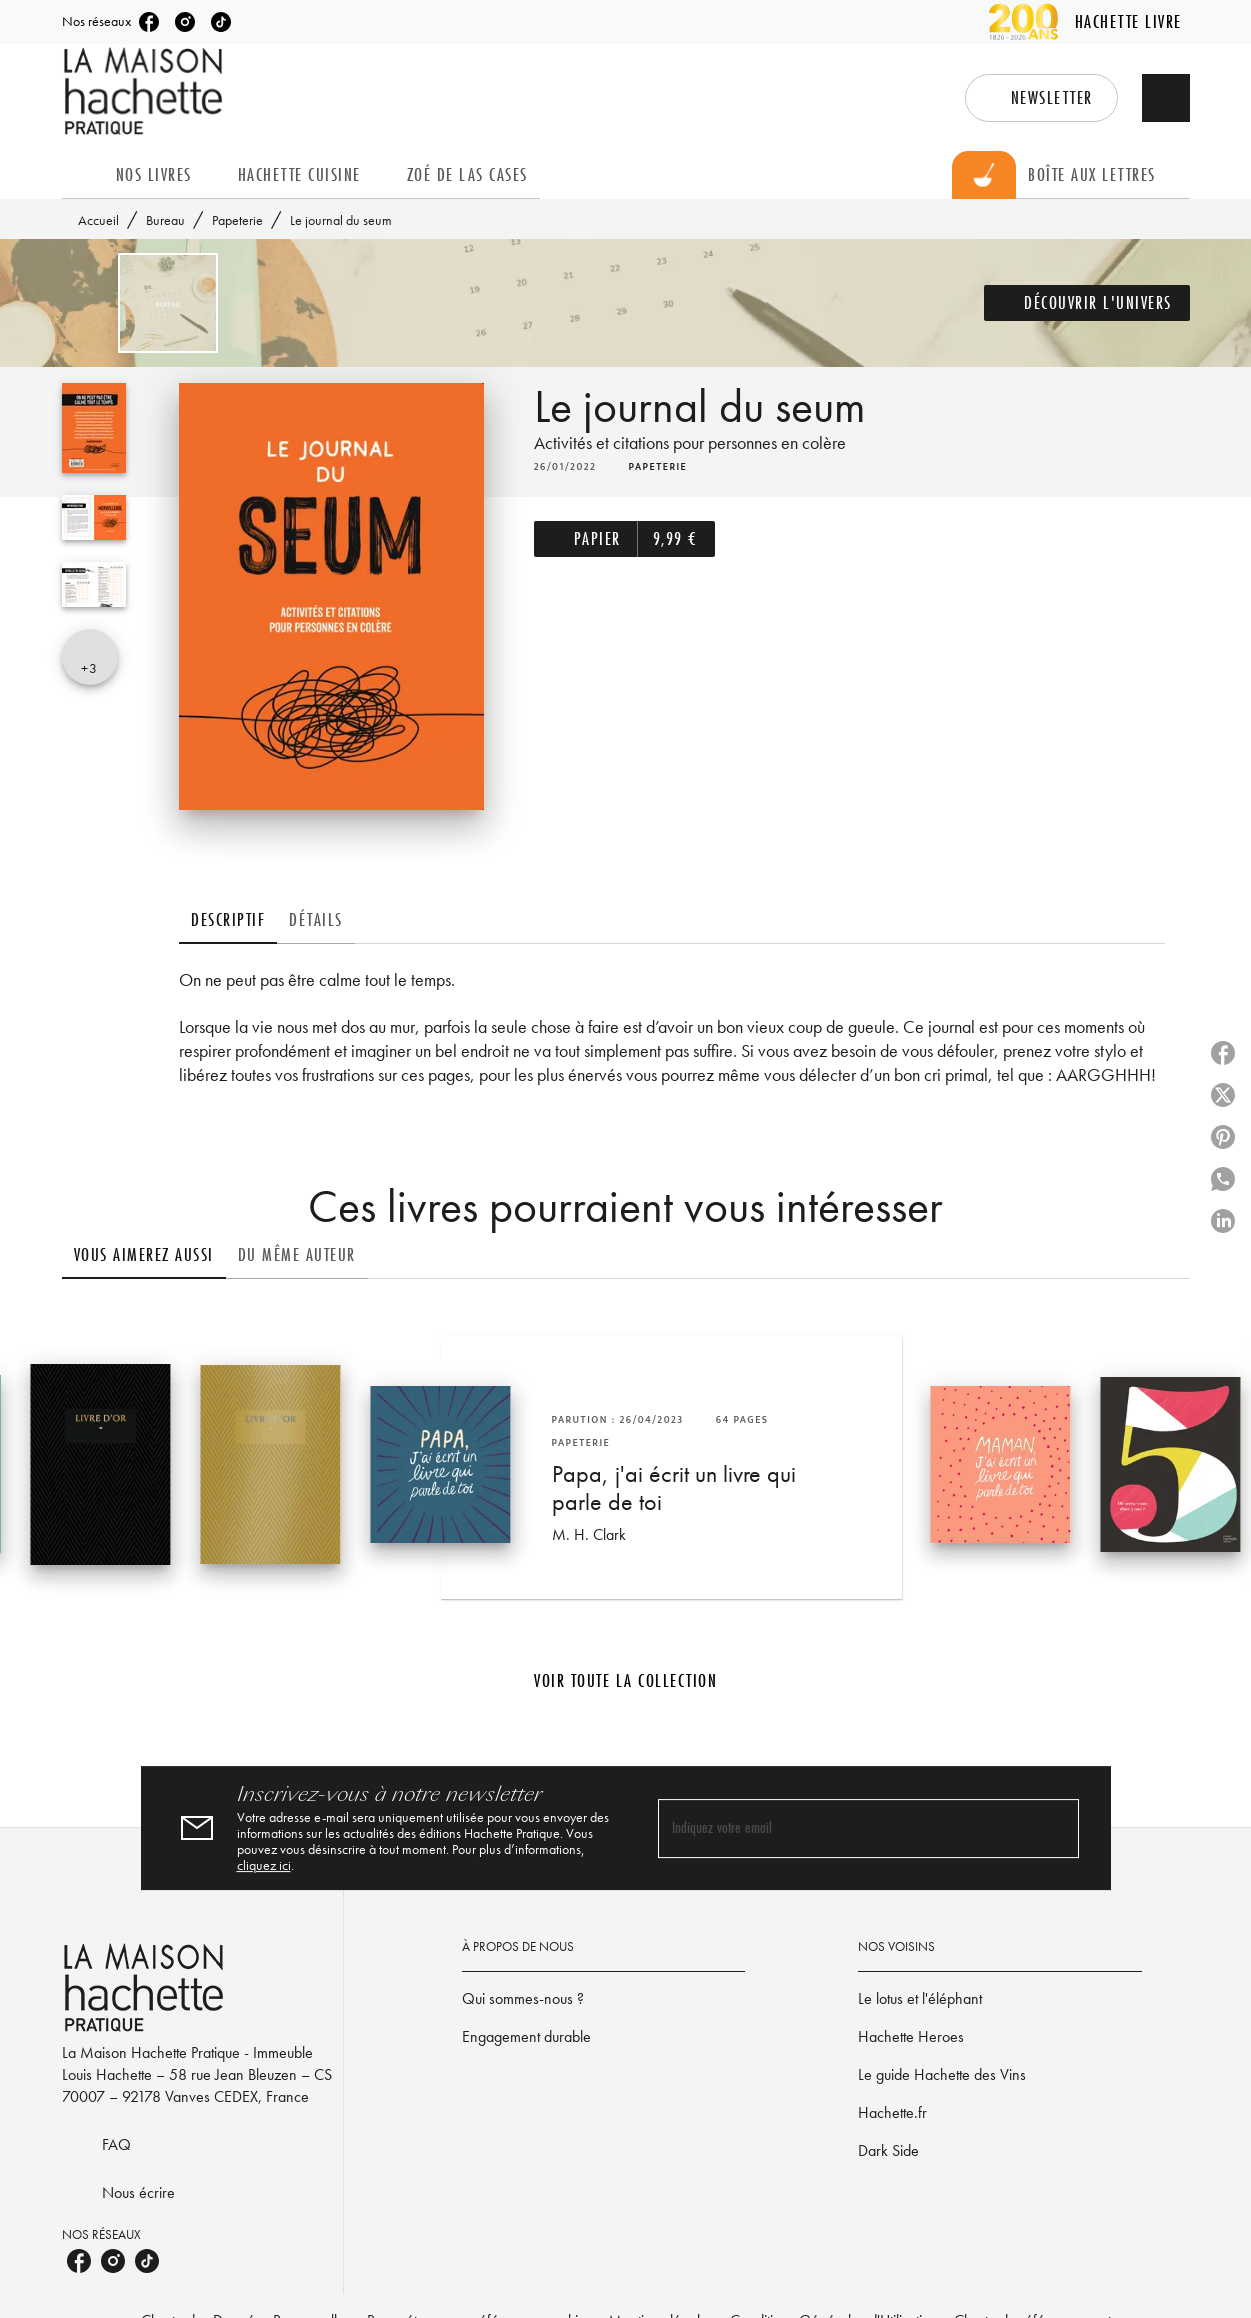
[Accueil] (146, 91)
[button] (1041, 98)
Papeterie (237, 220)
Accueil (98, 220)
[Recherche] (1166, 98)
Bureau (165, 220)
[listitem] (149, 22)
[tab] (83, 175)
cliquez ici (264, 1865)
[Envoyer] (1055, 1828)
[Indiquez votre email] (843, 1828)
